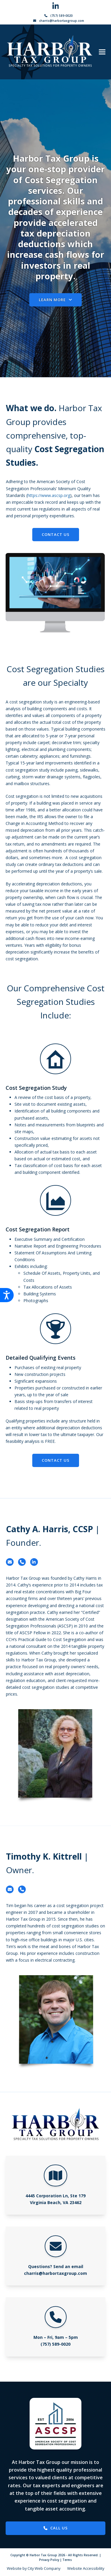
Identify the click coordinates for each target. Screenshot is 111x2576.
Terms (67, 2560)
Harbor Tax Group (43, 2555)
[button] (102, 52)
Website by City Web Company (33, 2568)
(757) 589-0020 (61, 16)
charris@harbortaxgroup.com (61, 21)
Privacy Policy (49, 2560)
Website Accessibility (85, 2568)
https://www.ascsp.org (49, 495)
